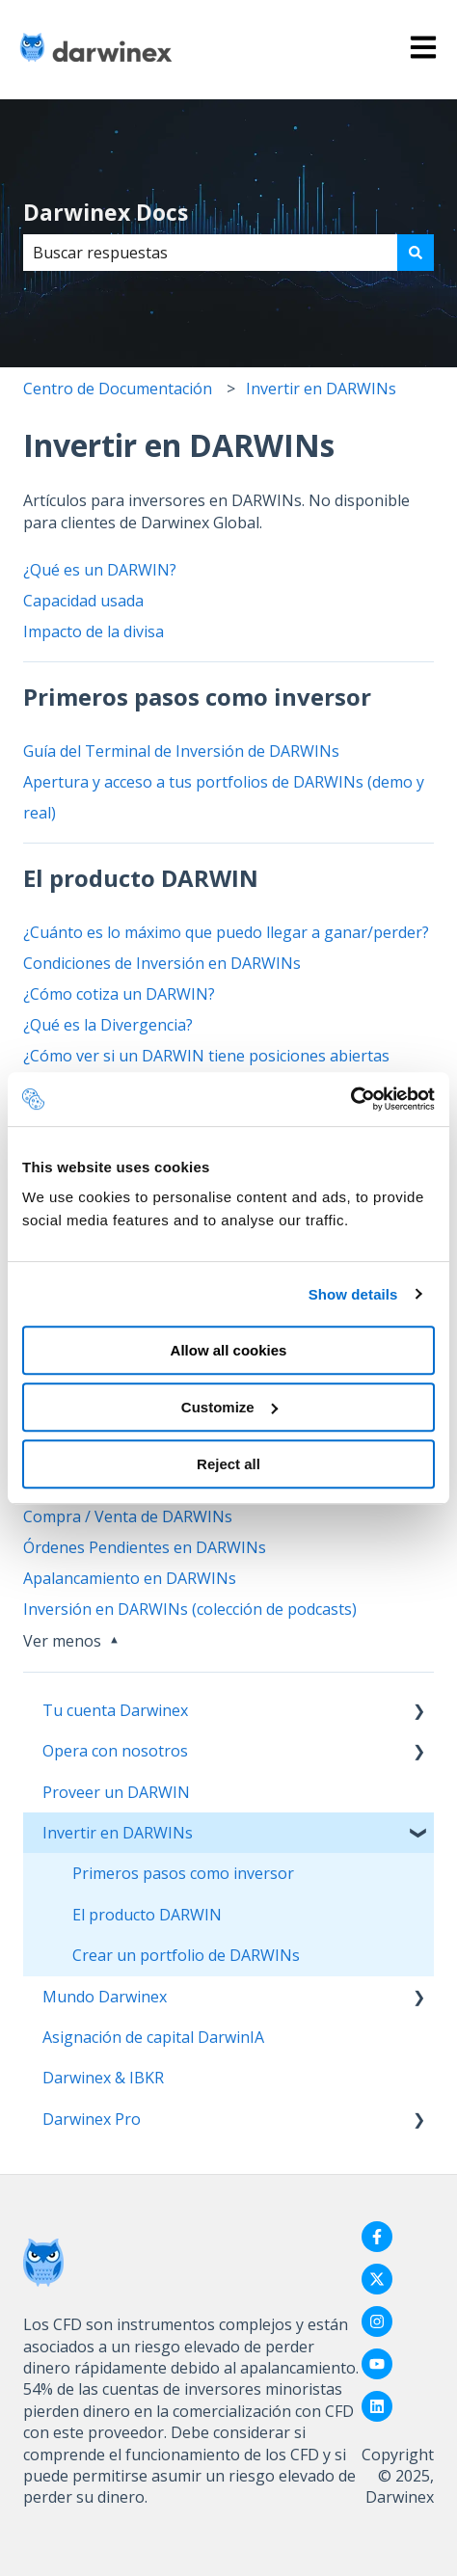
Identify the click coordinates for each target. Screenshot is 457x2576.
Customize (229, 1407)
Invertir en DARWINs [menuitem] (117, 1832)
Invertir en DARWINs (321, 388)
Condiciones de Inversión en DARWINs (162, 963)
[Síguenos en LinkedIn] (377, 2406)
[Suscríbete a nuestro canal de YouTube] (377, 2363)
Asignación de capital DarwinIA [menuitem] (153, 2037)
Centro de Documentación (117, 388)
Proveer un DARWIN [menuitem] (116, 1792)
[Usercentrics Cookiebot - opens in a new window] (350, 1099)
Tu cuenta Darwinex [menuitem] (115, 1710)
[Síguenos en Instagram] (377, 2321)
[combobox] (210, 252)
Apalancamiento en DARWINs (129, 1578)
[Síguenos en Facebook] (377, 2236)
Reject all (228, 1464)
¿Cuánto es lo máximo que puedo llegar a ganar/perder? (226, 932)
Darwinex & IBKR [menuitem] (103, 2077)
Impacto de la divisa (93, 631)
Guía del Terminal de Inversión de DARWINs (181, 751)
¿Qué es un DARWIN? (99, 569)
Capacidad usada (83, 600)
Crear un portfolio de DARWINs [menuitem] (186, 1955)
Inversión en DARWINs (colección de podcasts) (190, 1609)
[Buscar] (415, 252)
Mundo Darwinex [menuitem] (104, 1996)
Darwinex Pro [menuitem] (91, 2119)
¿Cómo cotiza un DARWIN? (119, 994)
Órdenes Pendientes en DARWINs (144, 1547)
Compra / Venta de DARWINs (127, 1516)
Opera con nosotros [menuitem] (115, 1750)
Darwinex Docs (105, 212)
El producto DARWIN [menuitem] (147, 1914)
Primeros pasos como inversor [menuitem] (183, 1873)
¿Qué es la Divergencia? (108, 1024)
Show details (353, 1294)
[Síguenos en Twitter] (377, 2279)
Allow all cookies (229, 1350)
